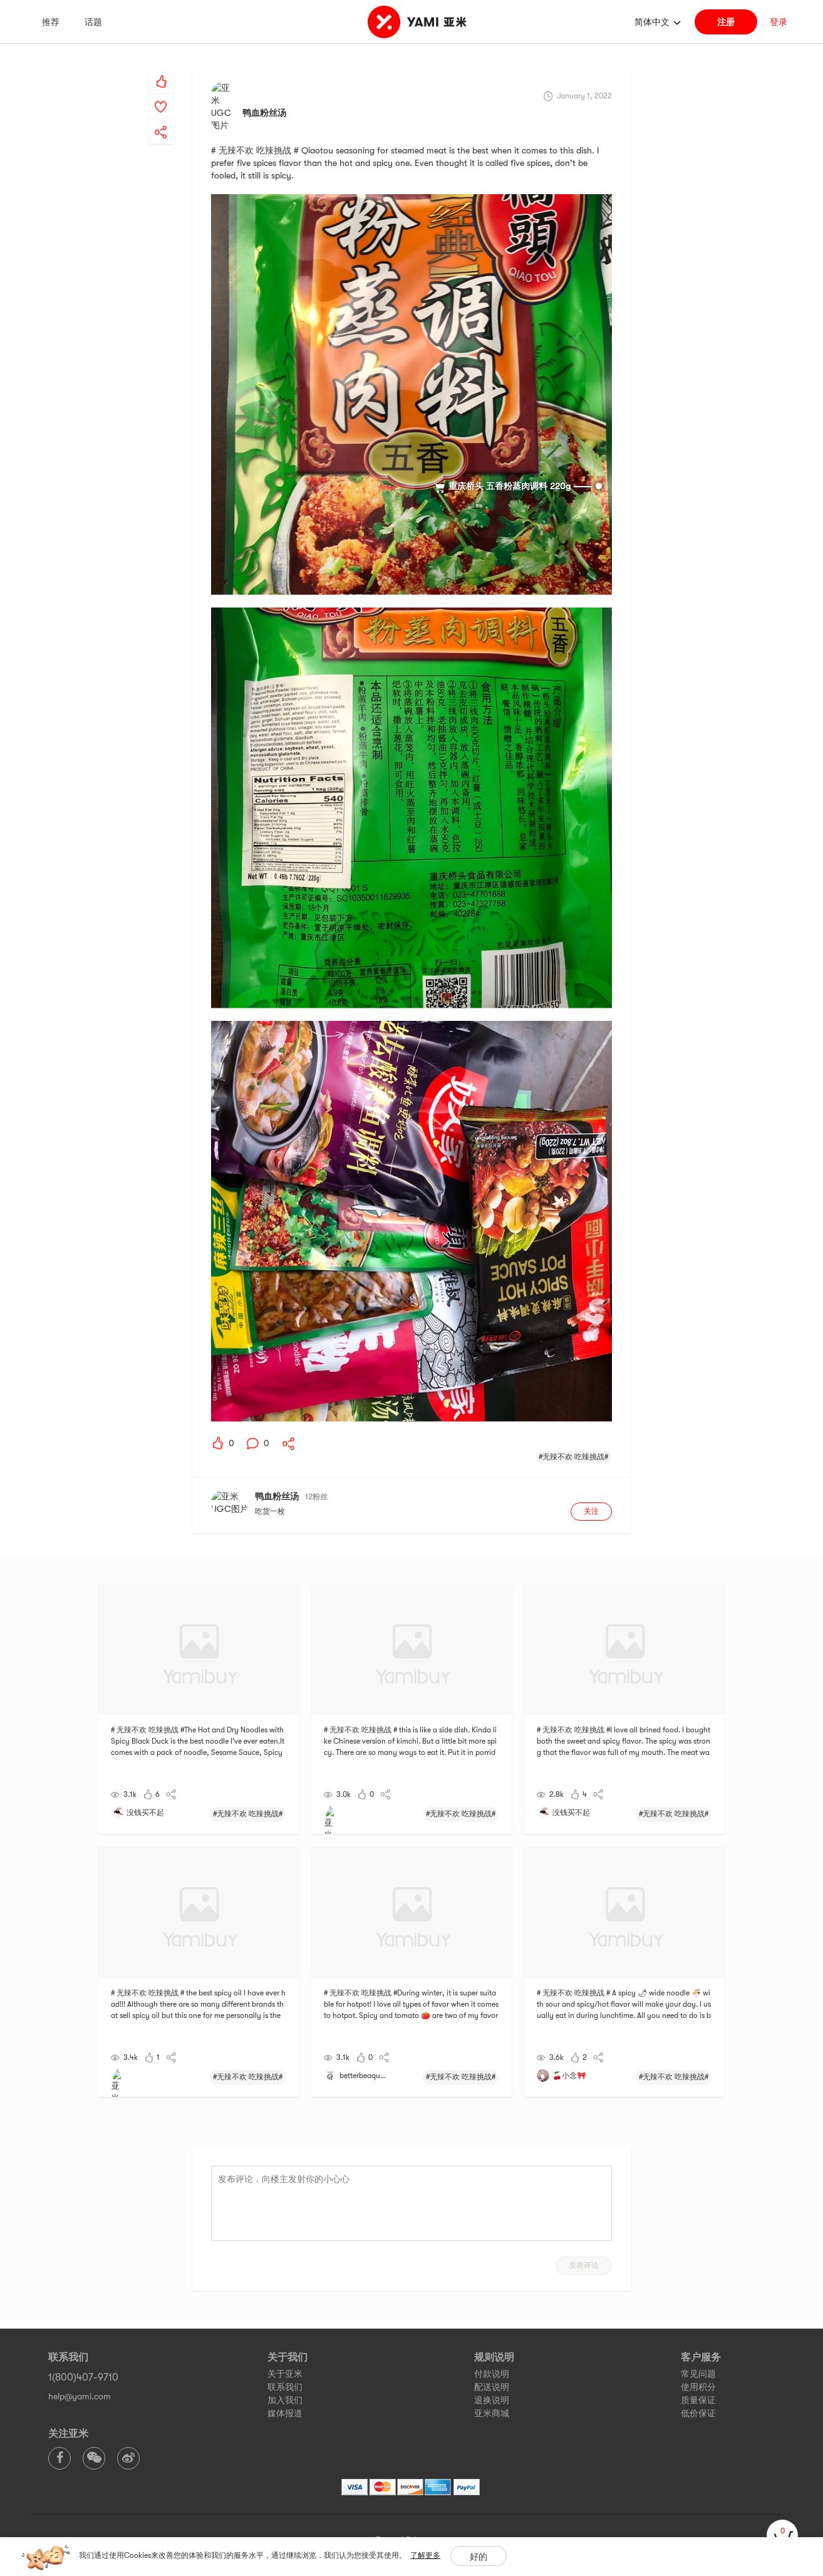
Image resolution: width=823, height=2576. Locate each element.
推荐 (51, 22)
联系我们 (285, 2354)
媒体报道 (285, 2381)
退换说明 (491, 2367)
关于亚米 (285, 2341)
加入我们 (285, 2367)
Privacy (420, 2507)
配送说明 (491, 2354)
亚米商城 (491, 2381)
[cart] (782, 2535)
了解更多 (425, 2555)
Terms (387, 2507)
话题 (93, 22)
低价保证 (698, 2381)
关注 (591, 1478)
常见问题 (698, 2341)
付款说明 (491, 2341)
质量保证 (698, 2367)
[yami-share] (160, 119)
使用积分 (698, 2354)
